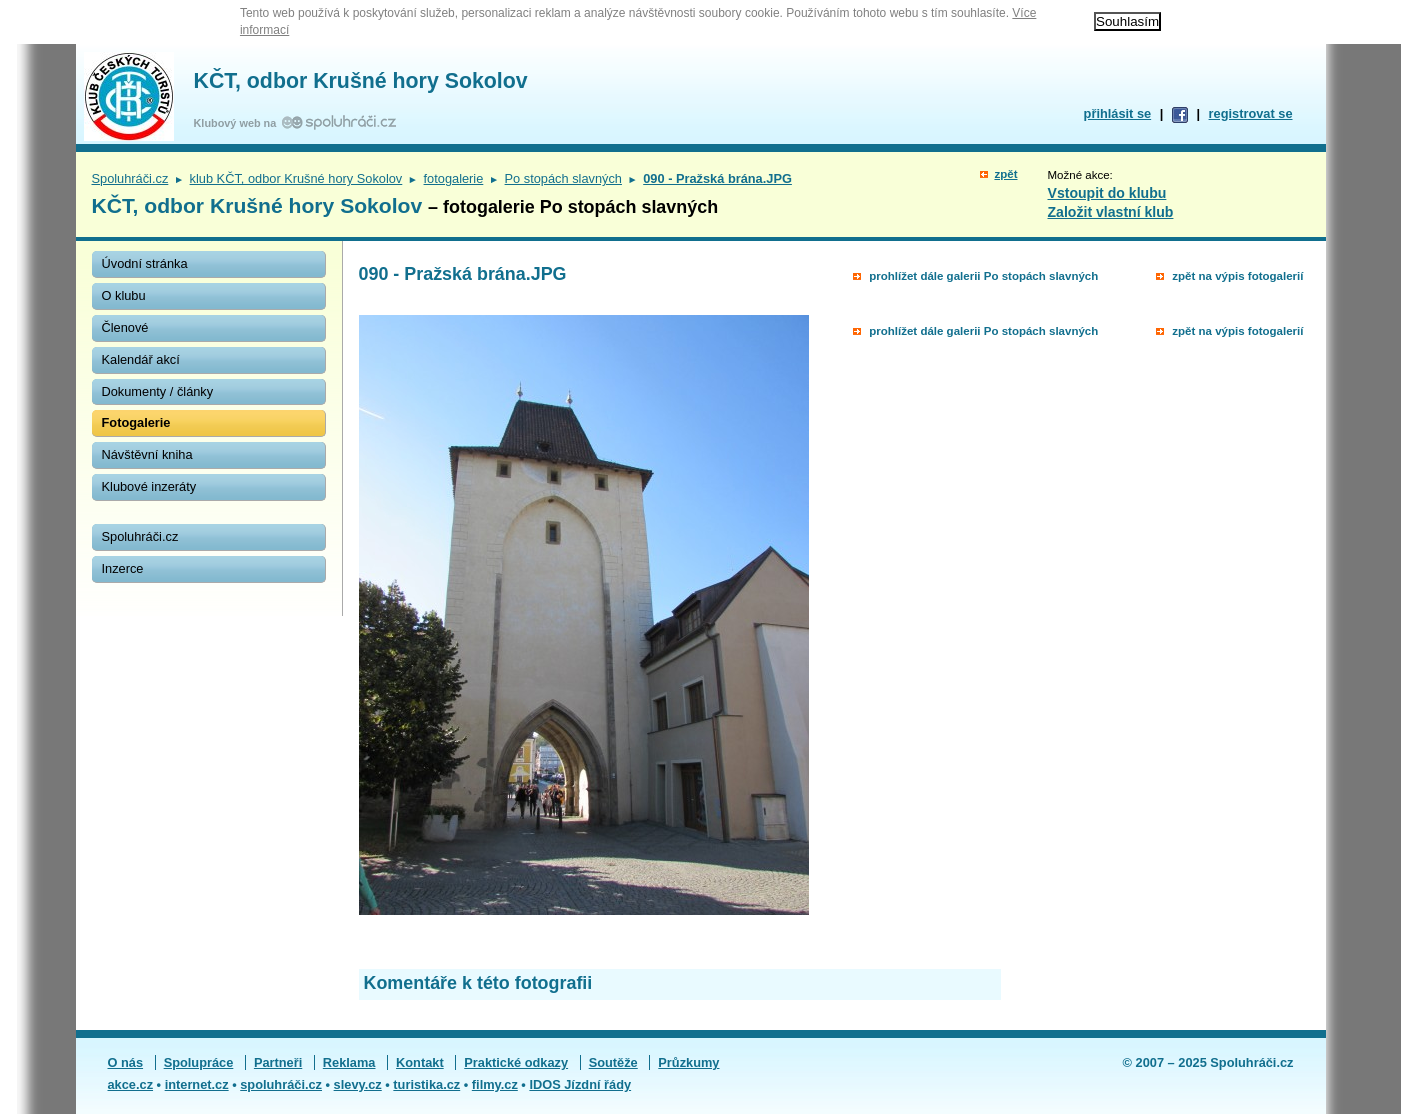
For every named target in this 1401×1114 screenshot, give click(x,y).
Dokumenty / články (158, 391)
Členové (125, 327)
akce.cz (131, 1084)
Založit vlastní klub (1111, 212)
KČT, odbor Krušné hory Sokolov (361, 81)
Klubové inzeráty (149, 486)
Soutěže (613, 1062)
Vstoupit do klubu (1107, 193)
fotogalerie (454, 178)
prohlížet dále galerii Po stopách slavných (983, 276)
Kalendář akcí (141, 359)
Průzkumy (688, 1062)
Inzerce (123, 568)
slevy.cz (358, 1084)
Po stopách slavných (563, 178)
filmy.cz (495, 1084)
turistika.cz (426, 1084)
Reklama (349, 1062)
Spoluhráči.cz (130, 178)
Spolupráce (199, 1062)
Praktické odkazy (516, 1062)
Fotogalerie (136, 422)
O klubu (124, 295)
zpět (1005, 174)
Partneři (278, 1062)
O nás (126, 1062)
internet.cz (197, 1084)
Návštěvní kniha (147, 454)
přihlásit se (1118, 113)
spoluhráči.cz (281, 1084)
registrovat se (1251, 113)
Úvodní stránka (145, 263)
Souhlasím (1127, 21)
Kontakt (420, 1062)
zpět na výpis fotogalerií (1237, 276)
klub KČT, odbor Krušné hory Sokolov (296, 178)
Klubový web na (238, 123)
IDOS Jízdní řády (580, 1084)
